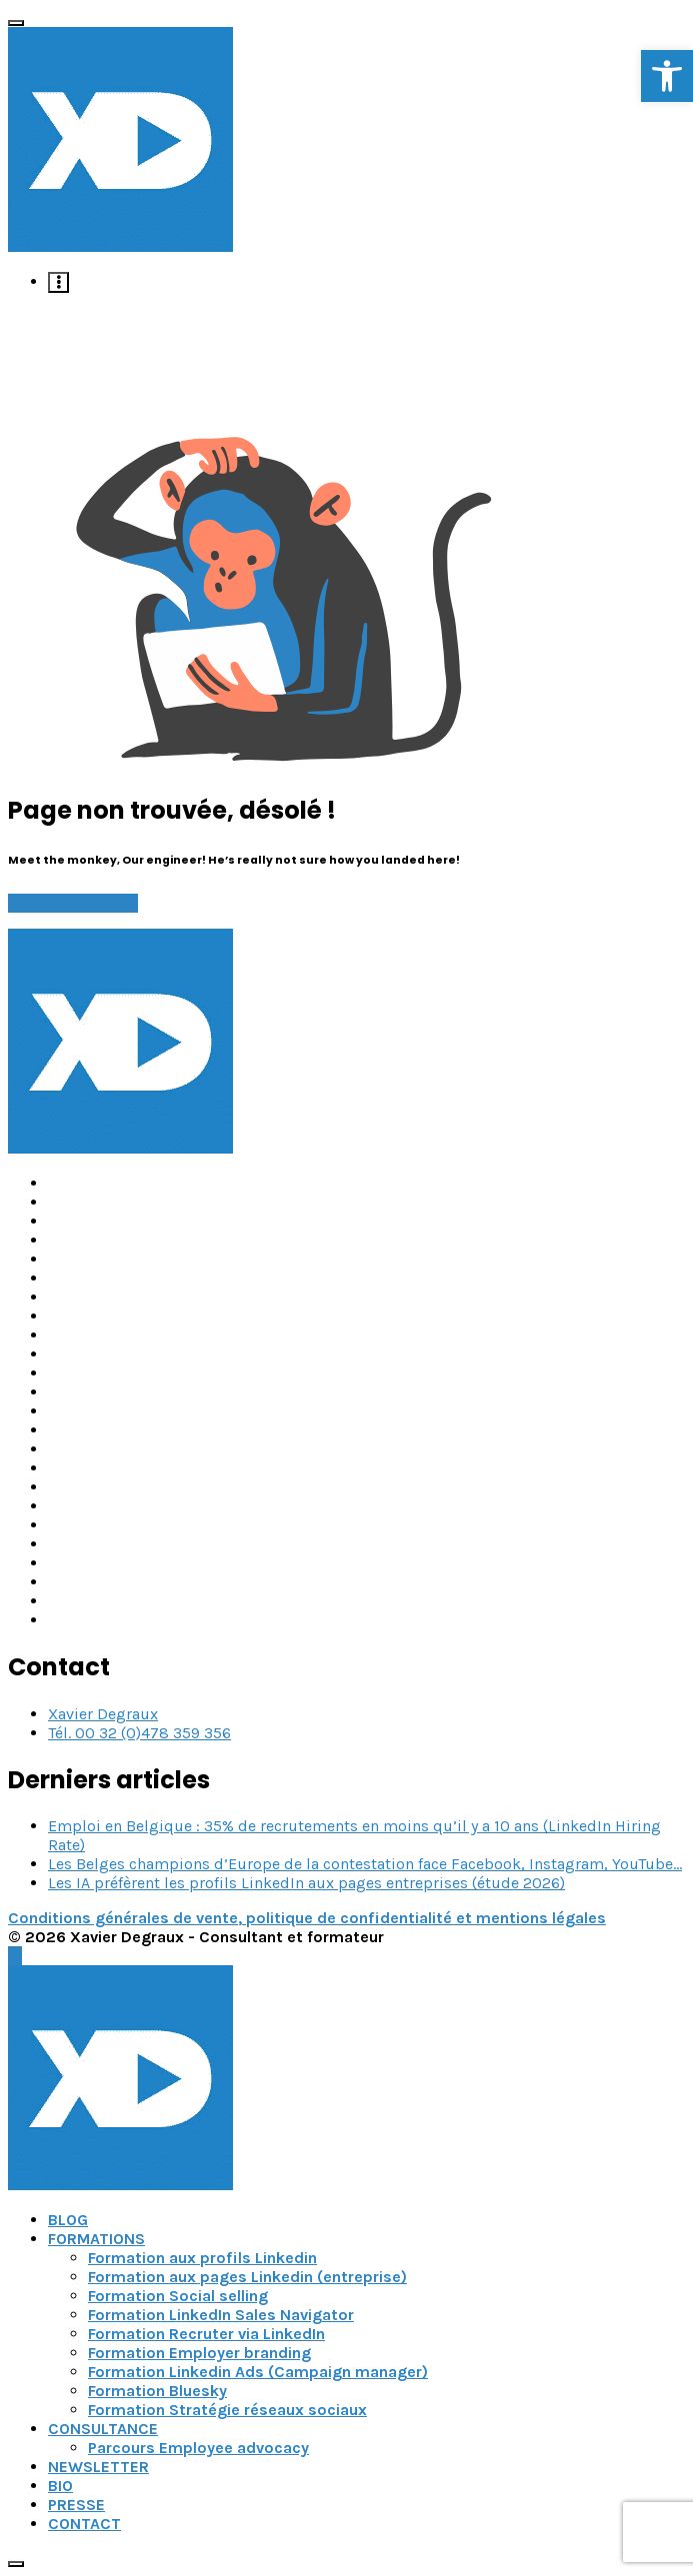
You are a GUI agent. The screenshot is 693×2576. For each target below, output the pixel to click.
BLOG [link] (68, 2219)
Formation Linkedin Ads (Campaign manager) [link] (258, 2371)
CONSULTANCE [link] (103, 2428)
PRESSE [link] (76, 2504)
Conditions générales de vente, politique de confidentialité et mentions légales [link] (307, 1917)
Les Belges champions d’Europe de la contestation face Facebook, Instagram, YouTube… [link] (365, 1863)
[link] (667, 76)
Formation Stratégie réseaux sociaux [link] (227, 2409)
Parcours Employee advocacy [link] (198, 2447)
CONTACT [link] (84, 2523)
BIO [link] (60, 2485)
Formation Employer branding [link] (199, 2352)
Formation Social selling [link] (178, 2295)
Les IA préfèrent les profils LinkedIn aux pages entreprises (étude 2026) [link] (306, 1882)
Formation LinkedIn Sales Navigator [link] (221, 2314)
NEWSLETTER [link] (98, 2466)
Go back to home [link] (73, 903)
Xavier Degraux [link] (103, 1713)
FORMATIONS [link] (96, 2238)
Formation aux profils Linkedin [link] (202, 2257)
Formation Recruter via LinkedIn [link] (206, 2333)
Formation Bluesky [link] (157, 2390)
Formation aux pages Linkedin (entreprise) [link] (247, 2276)
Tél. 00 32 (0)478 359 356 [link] (139, 1732)
